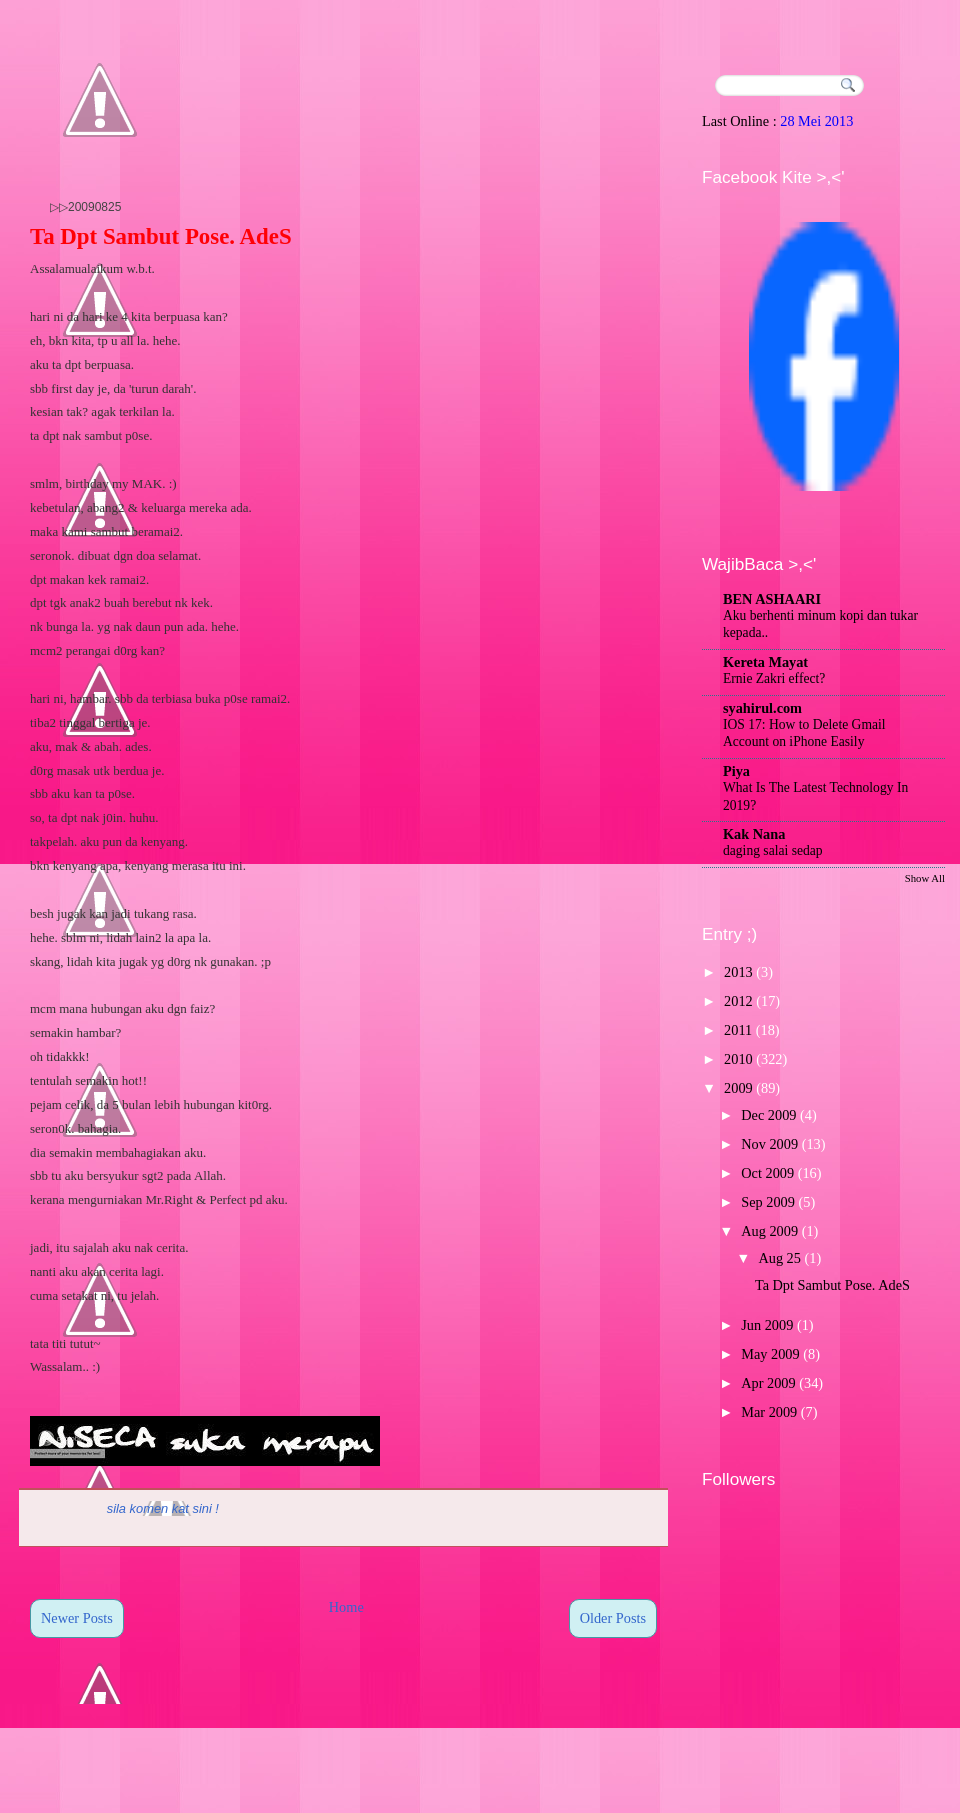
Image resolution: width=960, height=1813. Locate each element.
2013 (738, 972)
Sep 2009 (768, 1202)
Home (346, 1607)
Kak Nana (754, 834)
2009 (738, 1088)
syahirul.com (762, 708)
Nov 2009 (769, 1144)
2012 (738, 1001)
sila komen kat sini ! (163, 1508)
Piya (736, 771)
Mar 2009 (769, 1412)
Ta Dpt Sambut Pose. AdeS (161, 236)
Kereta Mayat (765, 662)
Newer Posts (77, 1618)
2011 (738, 1030)
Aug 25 (779, 1258)
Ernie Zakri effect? (774, 678)
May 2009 (770, 1354)
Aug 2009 (769, 1231)
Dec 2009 (768, 1115)
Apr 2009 (768, 1383)
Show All (925, 878)
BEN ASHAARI (772, 599)
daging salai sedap (773, 850)
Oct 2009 (767, 1173)
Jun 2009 (767, 1325)
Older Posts (613, 1618)
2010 (738, 1059)
